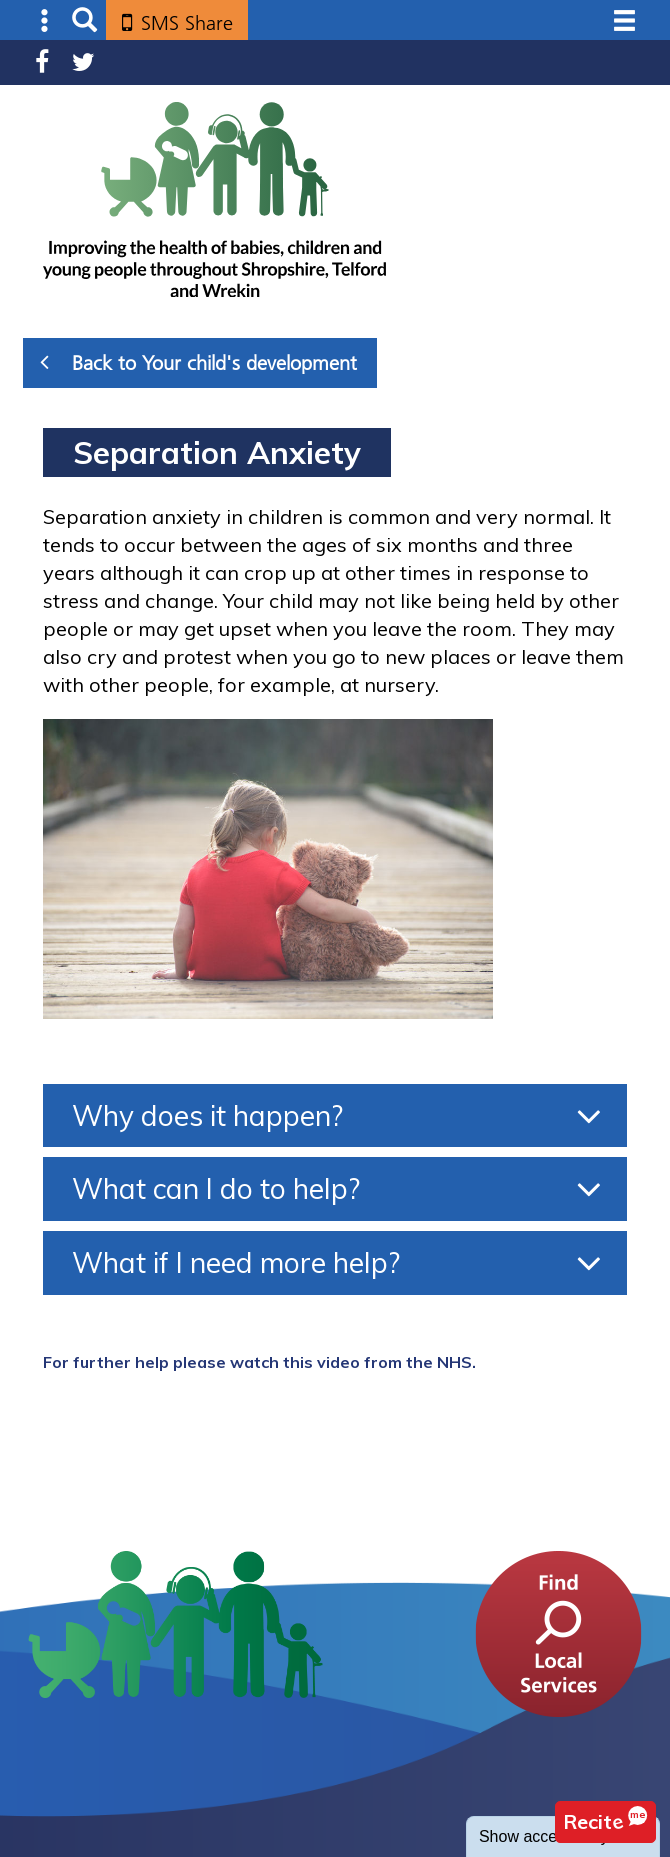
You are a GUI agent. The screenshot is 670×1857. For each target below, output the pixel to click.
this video (321, 1362)
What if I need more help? (236, 1262)
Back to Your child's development (198, 362)
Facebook (42, 62)
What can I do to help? (216, 1188)
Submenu (45, 20)
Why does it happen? (207, 1115)
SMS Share (187, 23)
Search (84, 20)
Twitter (83, 62)
